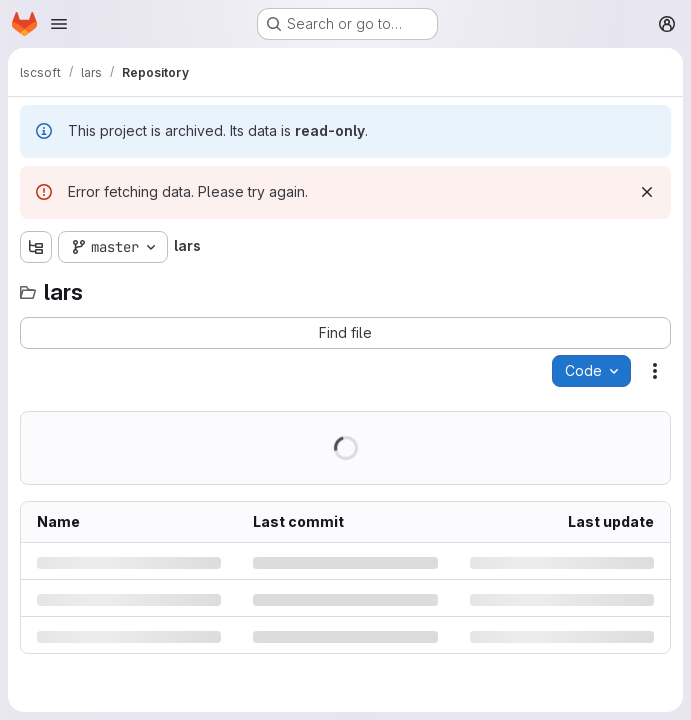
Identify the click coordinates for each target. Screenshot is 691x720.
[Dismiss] (647, 192)
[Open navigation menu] (59, 24)
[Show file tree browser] (36, 247)
